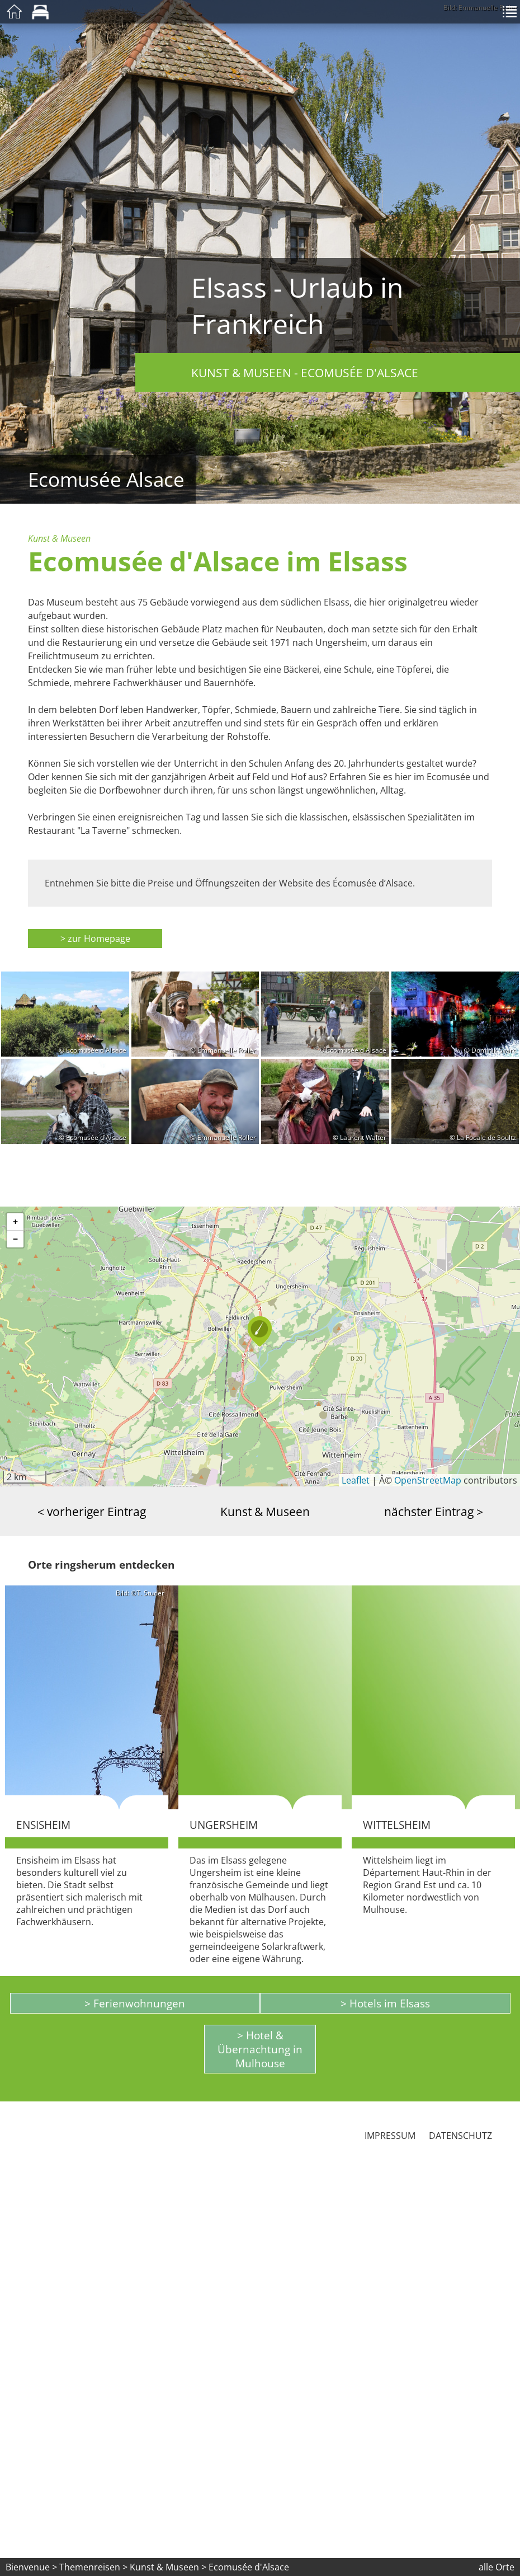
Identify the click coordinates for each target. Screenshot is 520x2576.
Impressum (390, 2135)
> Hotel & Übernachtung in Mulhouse (260, 2049)
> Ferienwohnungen (134, 2003)
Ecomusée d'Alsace (249, 2567)
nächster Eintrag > (433, 1511)
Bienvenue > (31, 2567)
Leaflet (356, 1480)
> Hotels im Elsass (385, 2003)
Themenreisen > (93, 2567)
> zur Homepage (95, 938)
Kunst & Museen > (169, 2567)
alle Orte (496, 2567)
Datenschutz (460, 2135)
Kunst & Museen (265, 1511)
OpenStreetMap (427, 1480)
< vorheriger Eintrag (91, 1511)
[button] (260, 1331)
